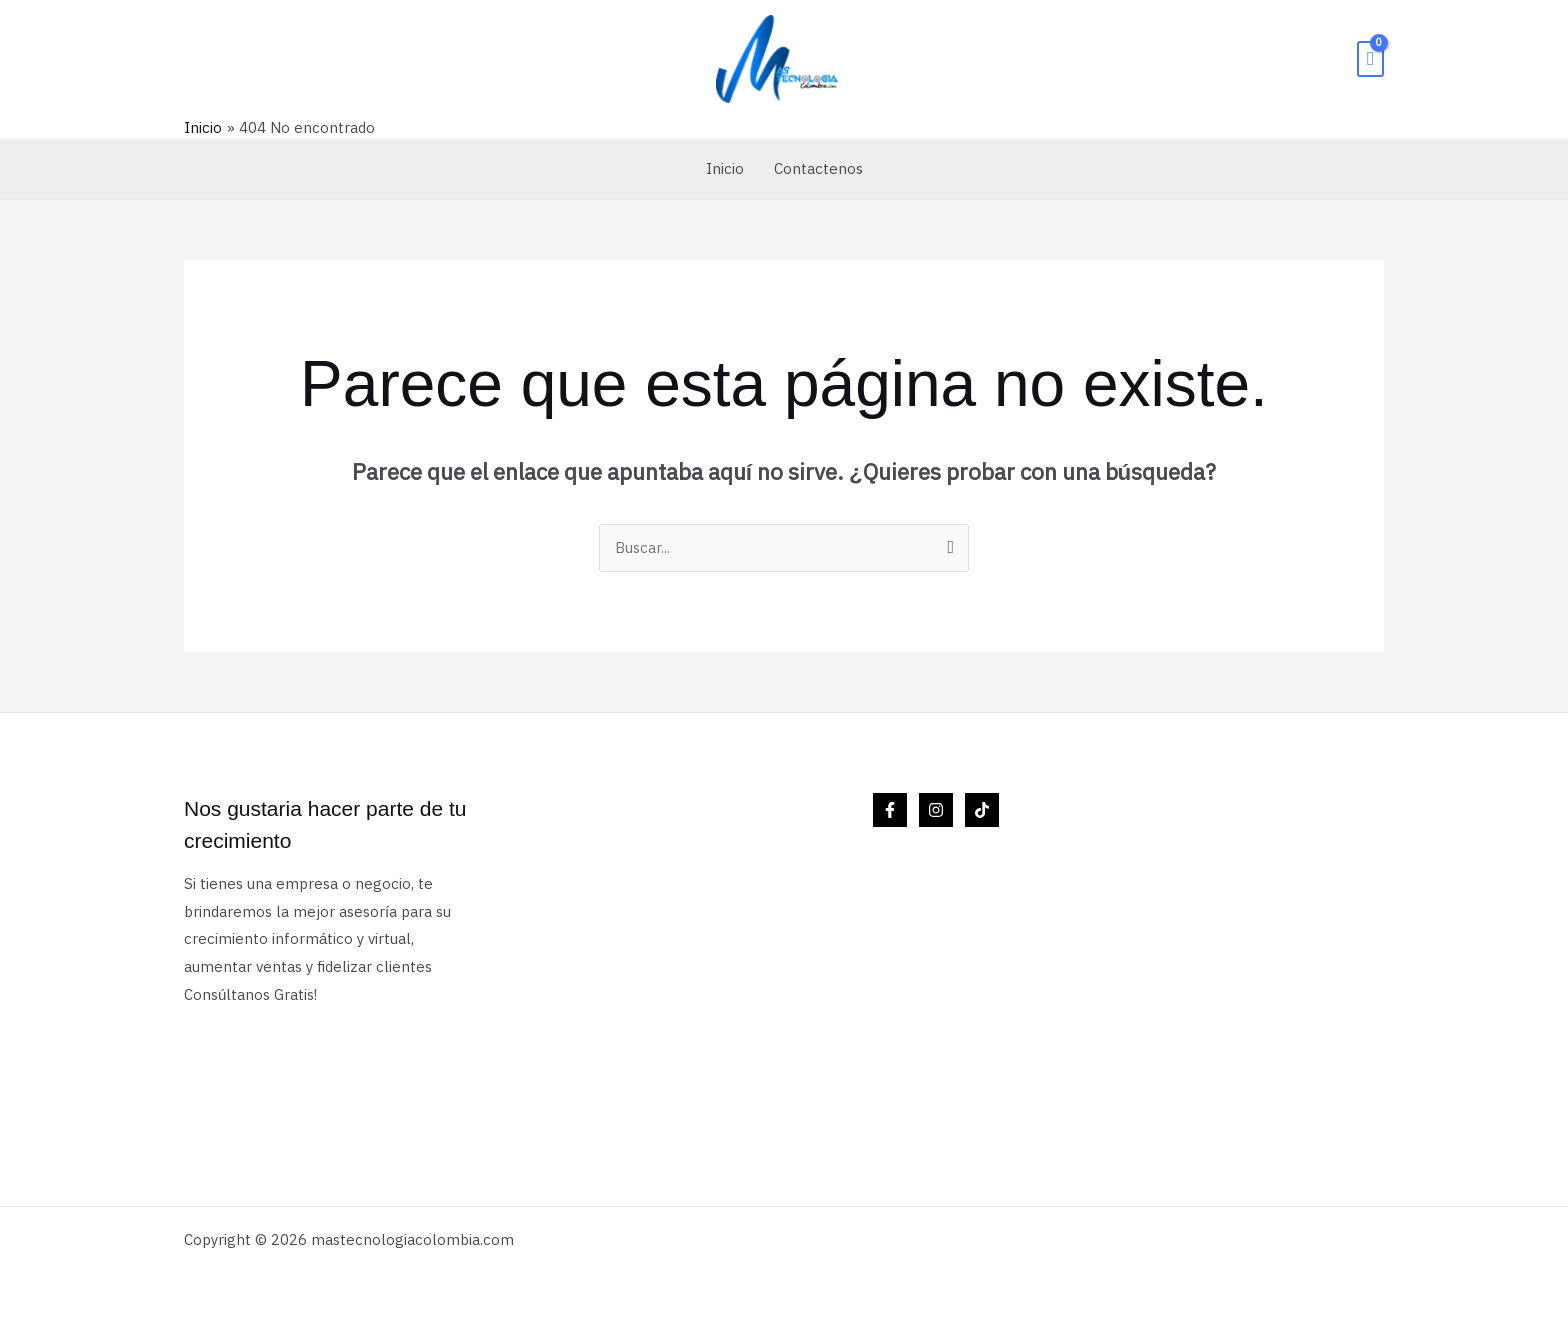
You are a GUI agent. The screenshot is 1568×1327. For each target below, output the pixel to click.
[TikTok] (982, 810)
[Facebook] (890, 810)
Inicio (725, 169)
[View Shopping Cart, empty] (1370, 59)
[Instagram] (936, 810)
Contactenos (818, 169)
